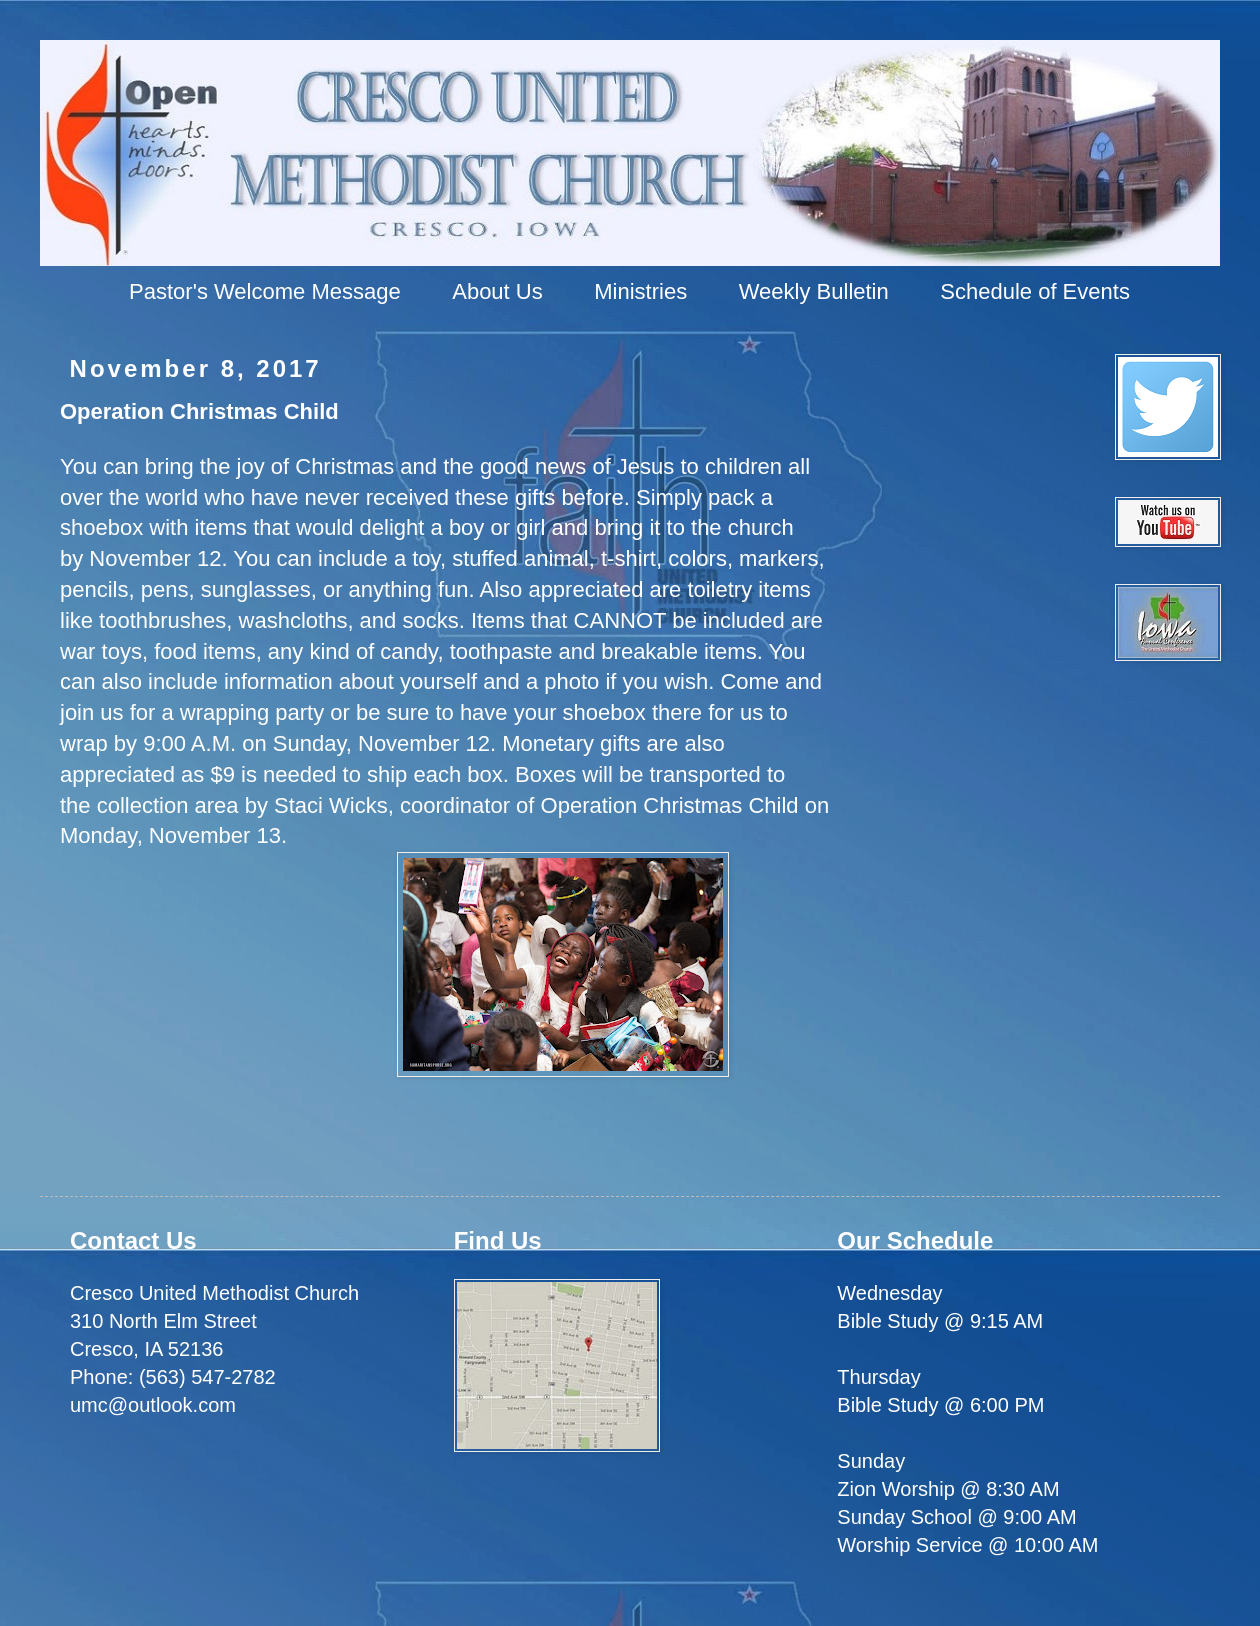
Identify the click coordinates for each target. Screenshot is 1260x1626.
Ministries (640, 291)
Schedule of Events (1035, 291)
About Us (497, 291)
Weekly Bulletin (814, 291)
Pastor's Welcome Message (265, 291)
